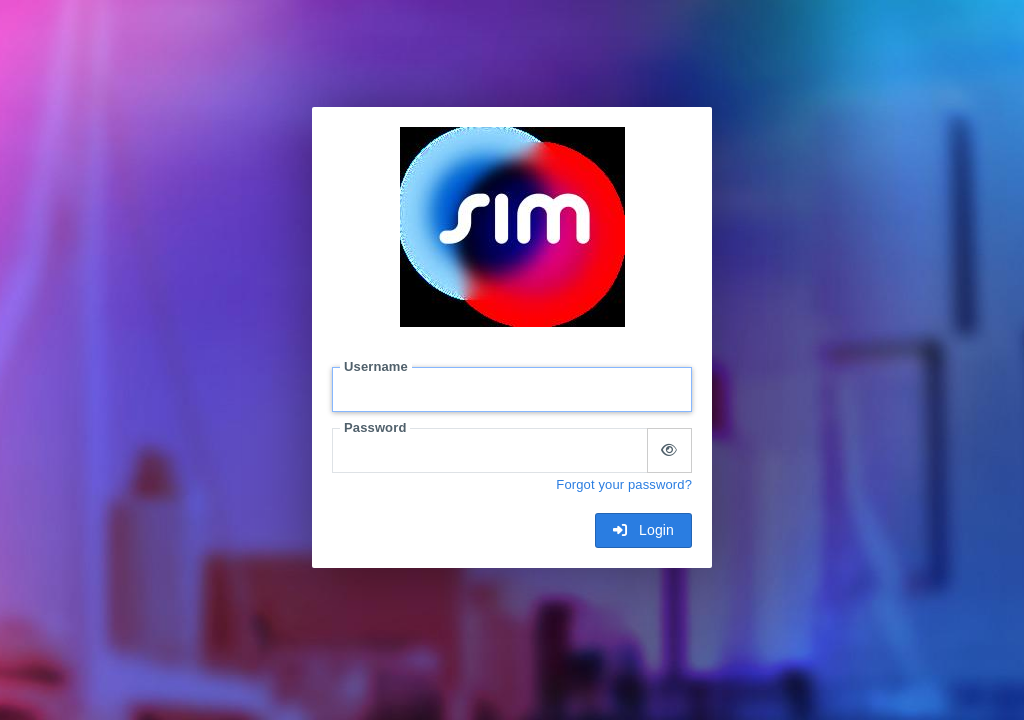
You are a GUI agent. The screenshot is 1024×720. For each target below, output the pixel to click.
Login (643, 530)
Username (376, 366)
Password (375, 427)
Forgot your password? (624, 484)
